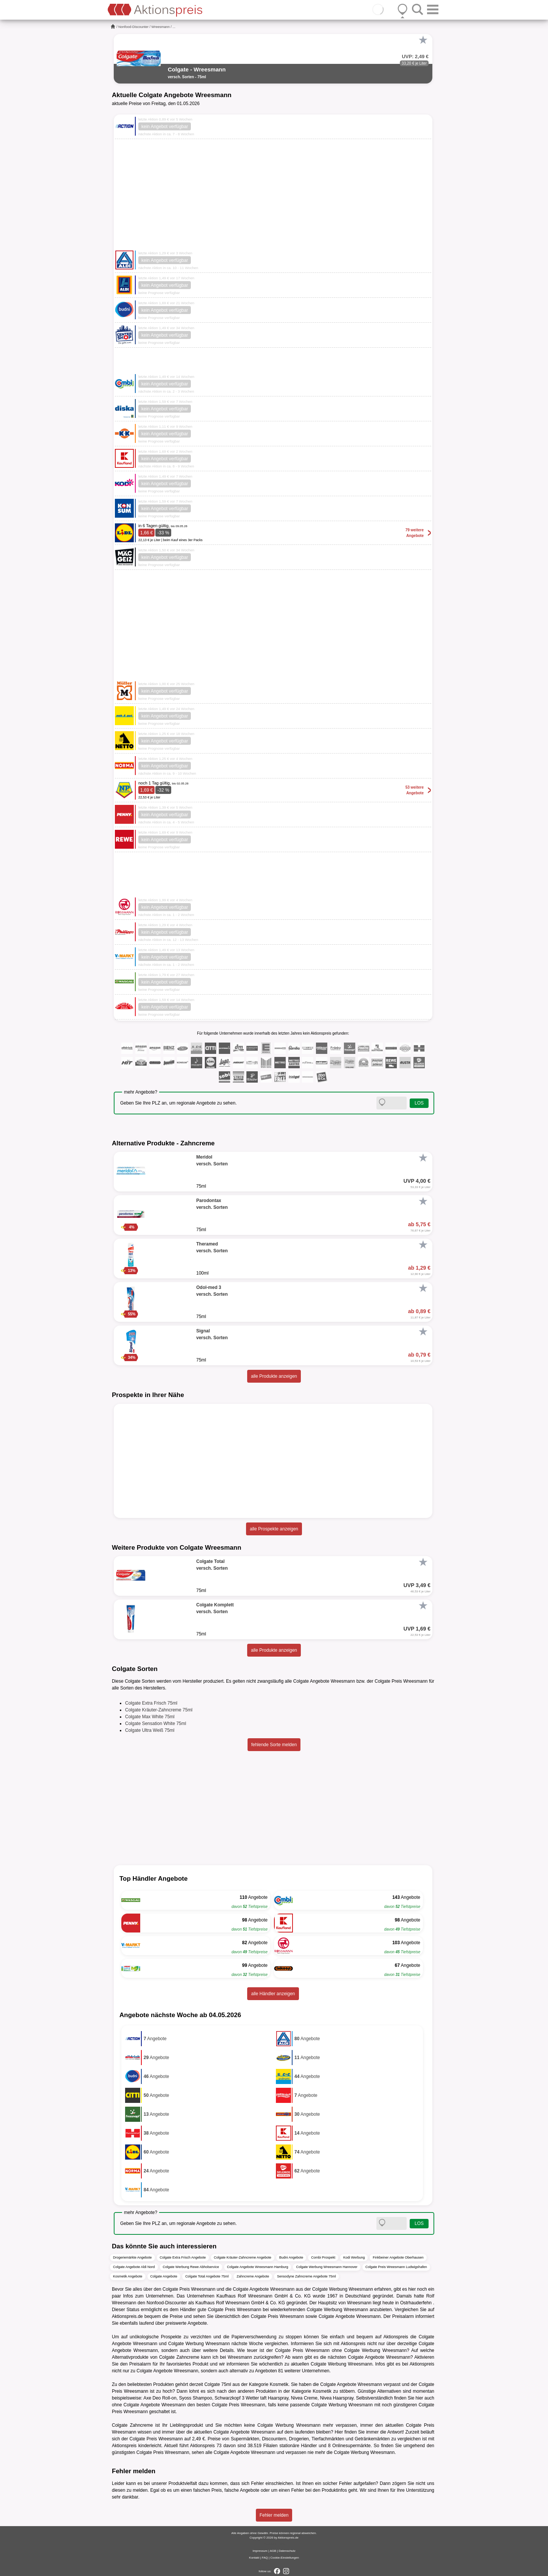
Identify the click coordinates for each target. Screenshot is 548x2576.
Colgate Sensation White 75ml (155, 1723)
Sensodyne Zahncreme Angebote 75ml (306, 2276)
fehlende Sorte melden (274, 1744)
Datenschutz (287, 2551)
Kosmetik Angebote (127, 2276)
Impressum (260, 2551)
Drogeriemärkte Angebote (132, 2257)
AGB (273, 2551)
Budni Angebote (291, 2257)
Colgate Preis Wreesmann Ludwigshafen (396, 2267)
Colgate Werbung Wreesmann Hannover (326, 2267)
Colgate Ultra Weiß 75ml (150, 1730)
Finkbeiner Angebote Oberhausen (398, 2257)
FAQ (265, 2557)
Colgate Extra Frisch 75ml (151, 1703)
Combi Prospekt (323, 2257)
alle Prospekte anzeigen (274, 1529)
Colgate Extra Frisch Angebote (183, 2257)
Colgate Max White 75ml (150, 1716)
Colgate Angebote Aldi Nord (134, 2267)
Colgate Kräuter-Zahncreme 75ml (158, 1710)
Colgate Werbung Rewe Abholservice (191, 2267)
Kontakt (254, 2557)
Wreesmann (161, 27)
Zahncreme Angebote (253, 2276)
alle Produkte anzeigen (274, 1376)
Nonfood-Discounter (133, 27)
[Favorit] (423, 40)
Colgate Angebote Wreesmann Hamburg (257, 2267)
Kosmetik (279, 2384)
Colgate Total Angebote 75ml (207, 2276)
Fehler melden (274, 2515)
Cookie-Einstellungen (284, 2557)
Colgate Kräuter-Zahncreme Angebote (242, 2257)
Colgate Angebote (164, 2276)
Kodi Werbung (354, 2257)
